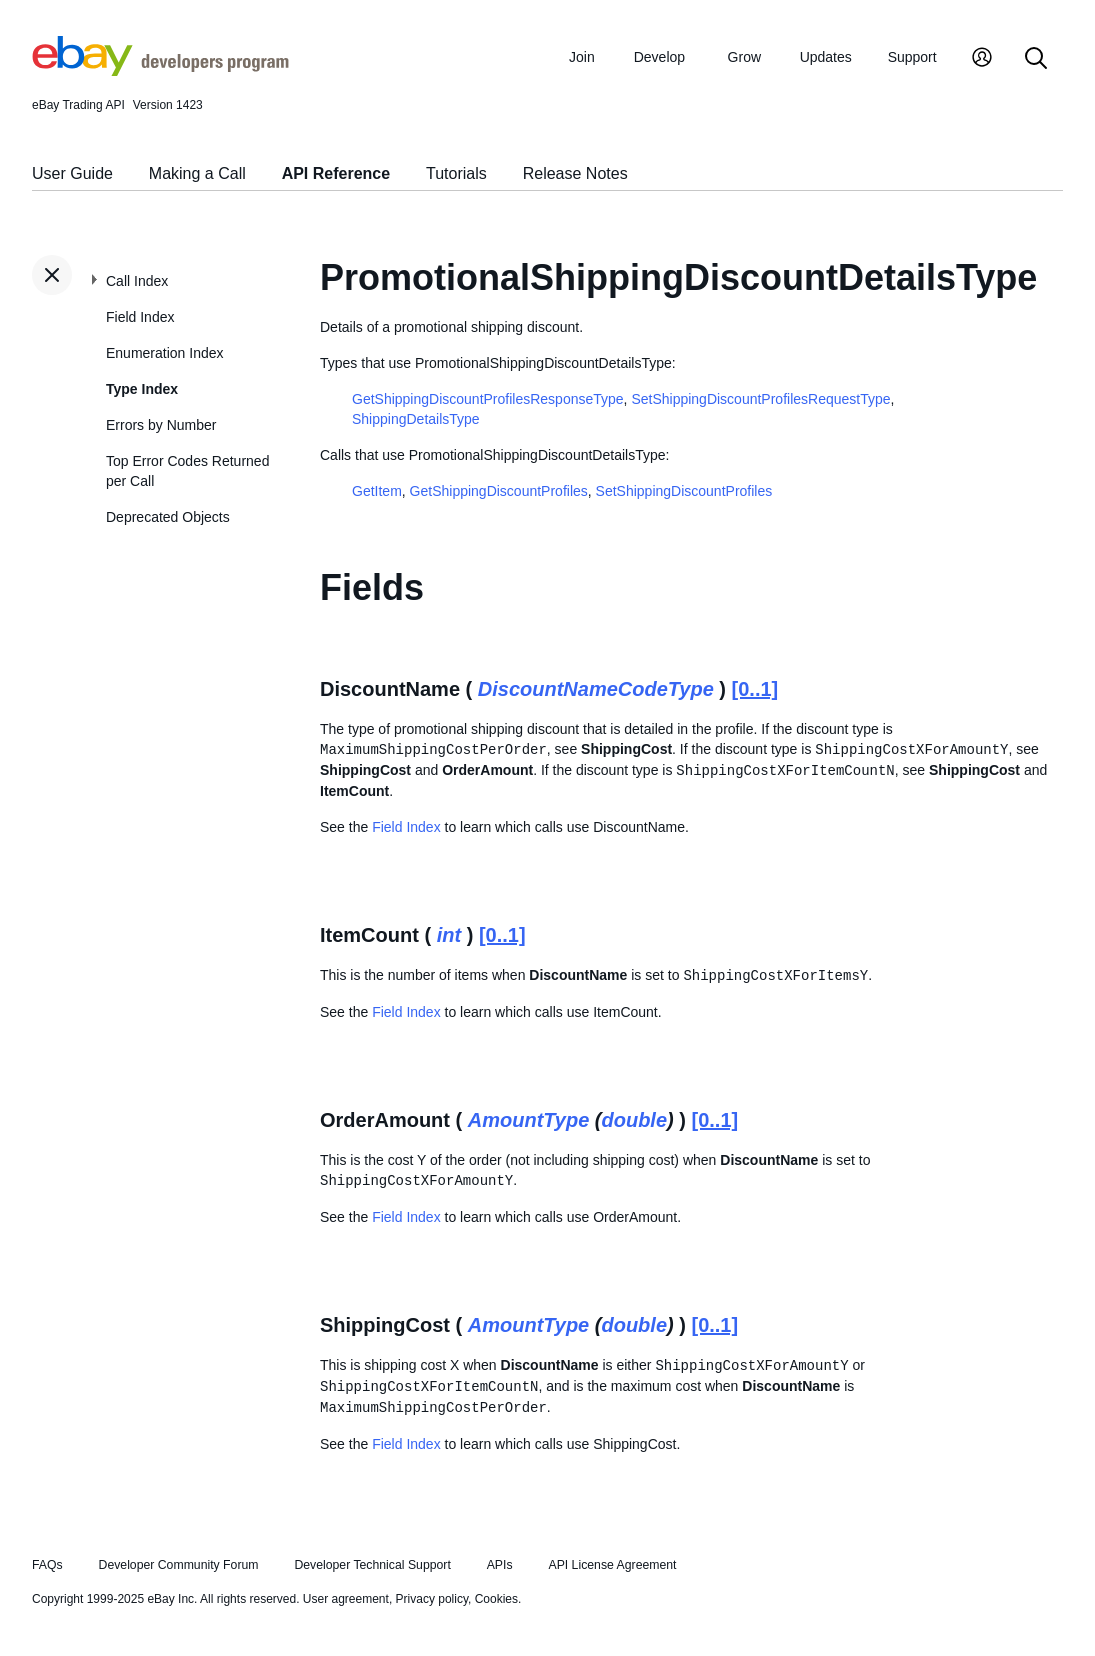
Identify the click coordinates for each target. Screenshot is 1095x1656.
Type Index (142, 389)
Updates (826, 57)
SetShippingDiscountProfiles (684, 491)
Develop (659, 57)
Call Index (137, 281)
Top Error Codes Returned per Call (187, 471)
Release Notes (575, 173)
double (634, 1120)
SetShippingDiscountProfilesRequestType (760, 399)
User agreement (346, 1599)
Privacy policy (432, 1599)
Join (582, 57)
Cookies (496, 1599)
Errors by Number (161, 425)
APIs (500, 1565)
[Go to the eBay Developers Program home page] (160, 71)
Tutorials (456, 173)
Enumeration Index (165, 353)
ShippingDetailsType (416, 419)
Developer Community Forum (179, 1565)
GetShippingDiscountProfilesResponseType (488, 399)
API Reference (336, 173)
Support (912, 57)
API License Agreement (612, 1565)
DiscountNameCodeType (596, 689)
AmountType (528, 1120)
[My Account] (982, 59)
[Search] (1036, 59)
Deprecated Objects (168, 517)
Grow (744, 57)
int (449, 935)
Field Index (140, 317)
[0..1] (755, 689)
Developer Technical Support (372, 1565)
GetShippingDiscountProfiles (499, 491)
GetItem (377, 491)
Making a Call (197, 173)
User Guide (72, 173)
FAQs (47, 1565)
